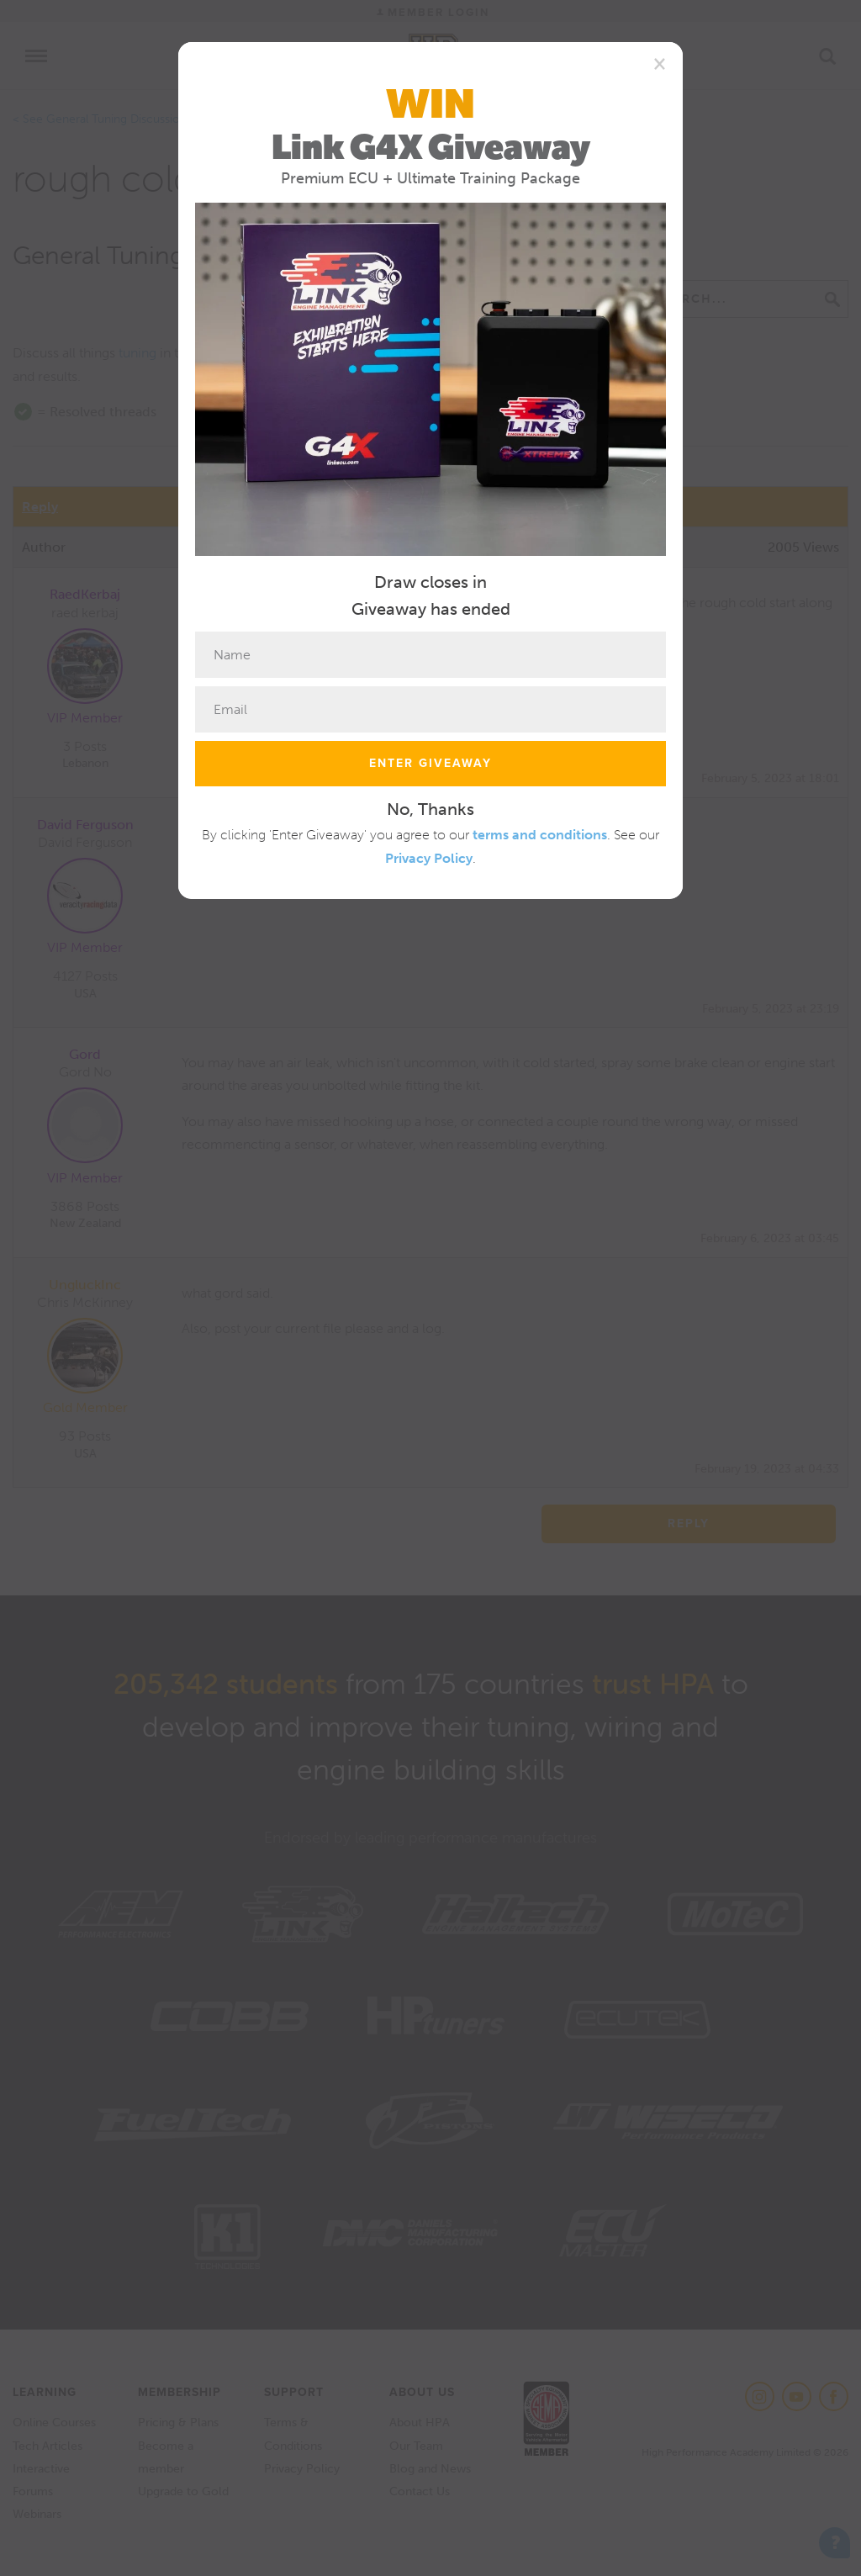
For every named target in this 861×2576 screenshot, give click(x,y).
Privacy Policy (429, 858)
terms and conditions (540, 835)
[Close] (659, 63)
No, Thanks (430, 809)
